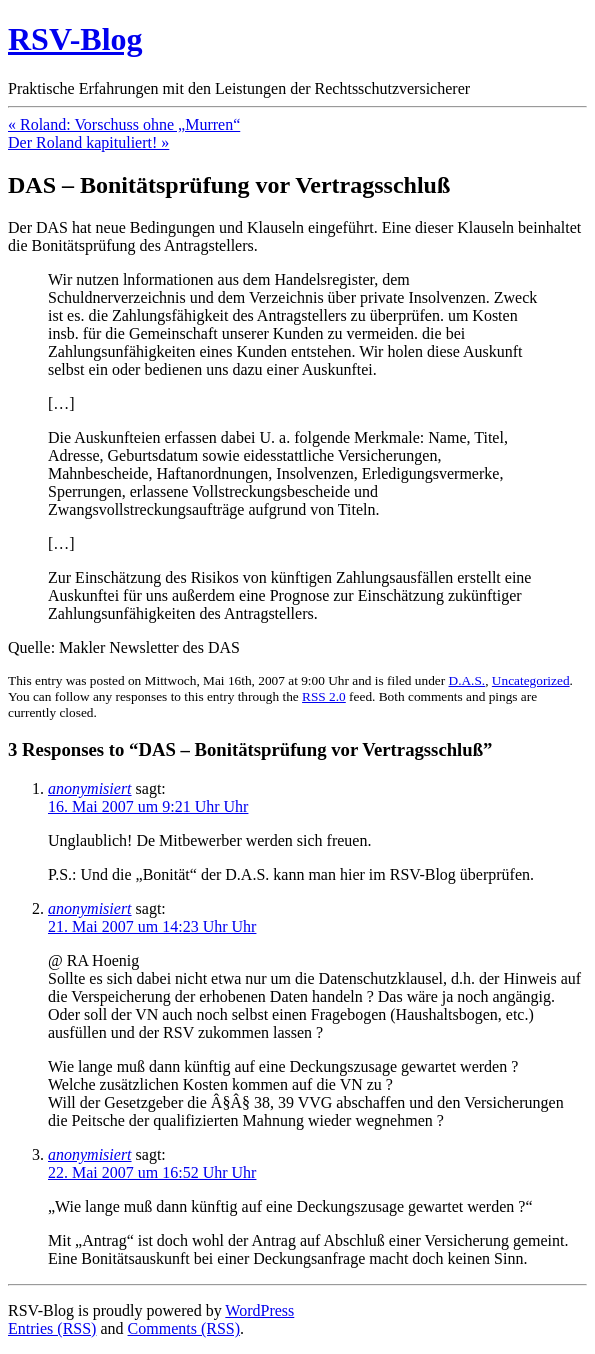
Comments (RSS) (184, 1328)
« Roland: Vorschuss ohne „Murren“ (124, 124)
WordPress (259, 1310)
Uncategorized (531, 680)
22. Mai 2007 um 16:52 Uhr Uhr (152, 1172)
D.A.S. (467, 680)
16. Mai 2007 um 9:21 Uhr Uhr (148, 806)
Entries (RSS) (52, 1328)
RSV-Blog (75, 39)
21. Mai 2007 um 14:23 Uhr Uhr (152, 926)
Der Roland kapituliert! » (88, 142)
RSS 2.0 (324, 696)
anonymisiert (90, 788)
